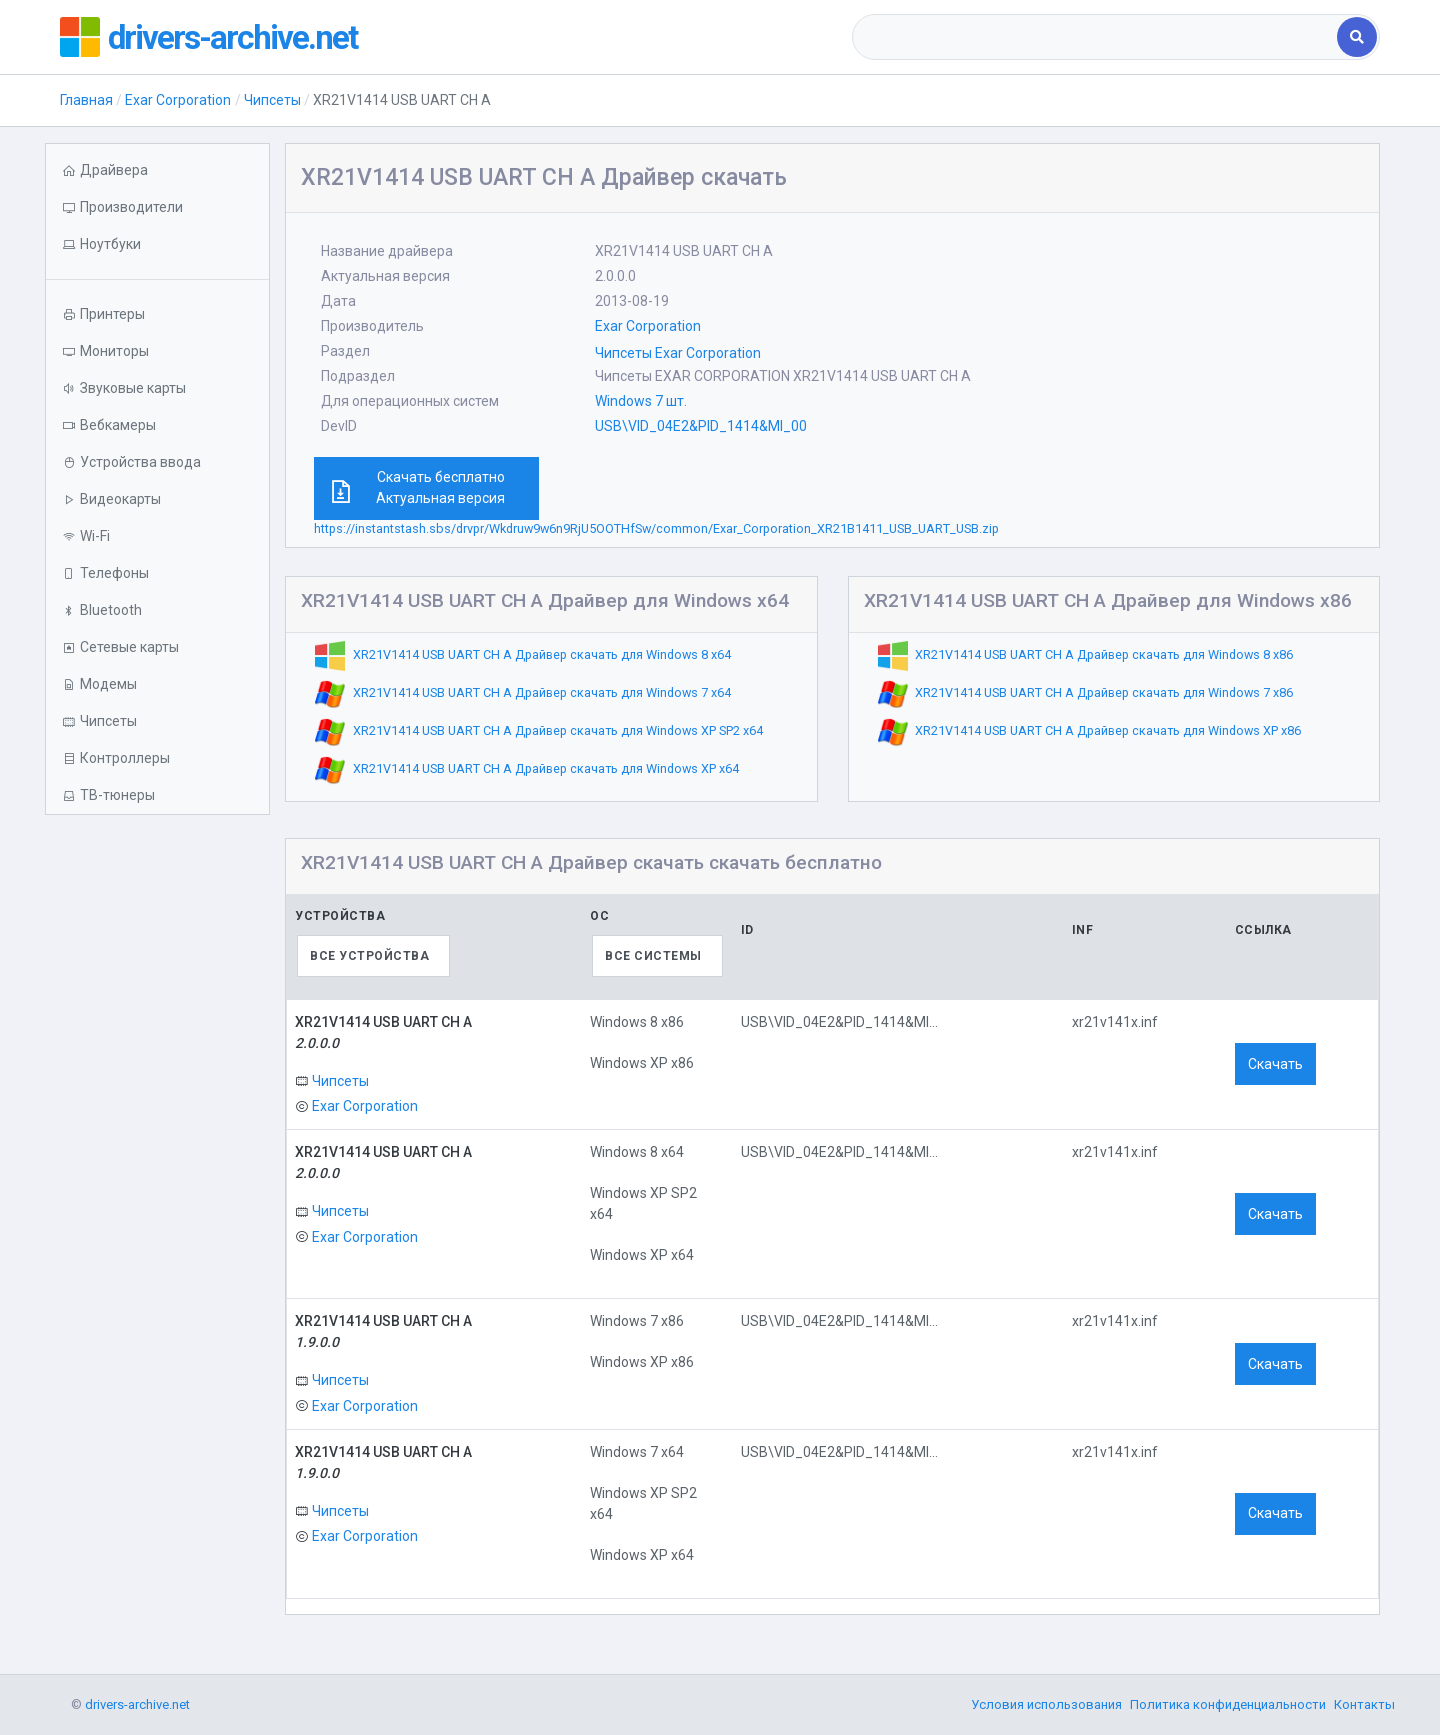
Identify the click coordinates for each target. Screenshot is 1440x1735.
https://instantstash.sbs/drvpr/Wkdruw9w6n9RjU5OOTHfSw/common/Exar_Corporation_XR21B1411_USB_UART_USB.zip (656, 528)
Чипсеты (272, 100)
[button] (157, 244)
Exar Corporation (178, 100)
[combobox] (1096, 37)
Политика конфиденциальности (1228, 1704)
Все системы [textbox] (653, 956)
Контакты (1364, 1704)
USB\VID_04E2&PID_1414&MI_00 (701, 426)
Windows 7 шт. (641, 401)
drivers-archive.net (241, 37)
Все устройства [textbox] (369, 956)
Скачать (1275, 1064)
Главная (86, 100)
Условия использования (1046, 1704)
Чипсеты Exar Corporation (678, 353)
